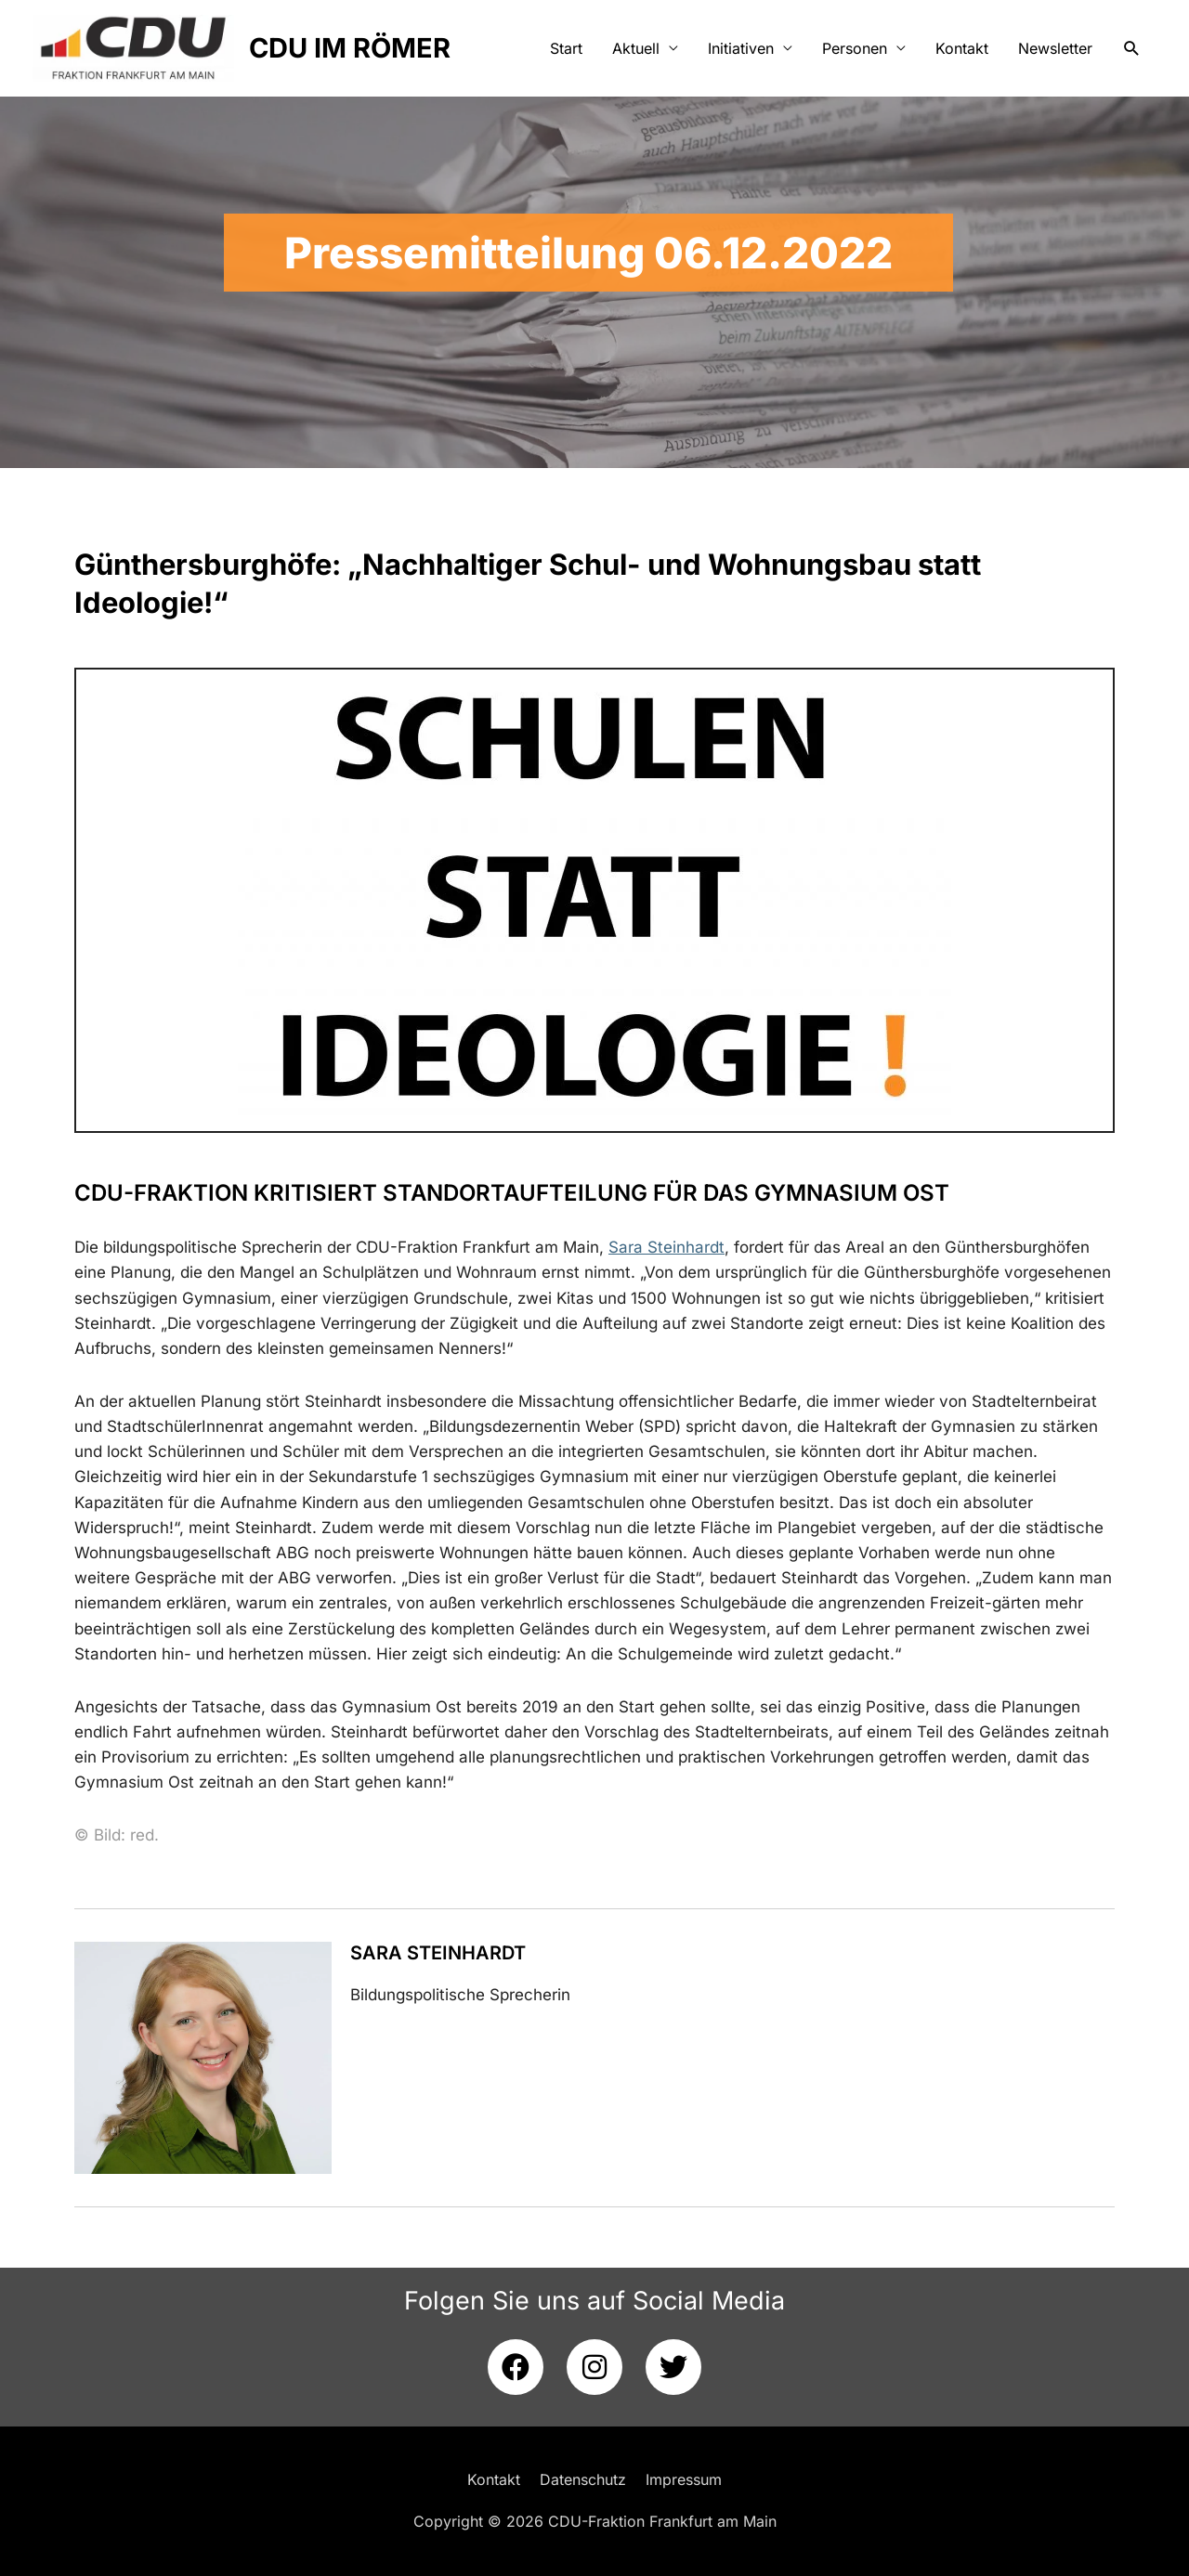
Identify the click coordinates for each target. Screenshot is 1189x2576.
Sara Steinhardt (438, 1953)
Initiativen (741, 48)
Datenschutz (583, 2479)
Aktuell (636, 48)
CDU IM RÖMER (350, 48)
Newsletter (1055, 48)
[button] (1132, 49)
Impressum (684, 2479)
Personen (854, 48)
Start (566, 48)
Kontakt (961, 48)
